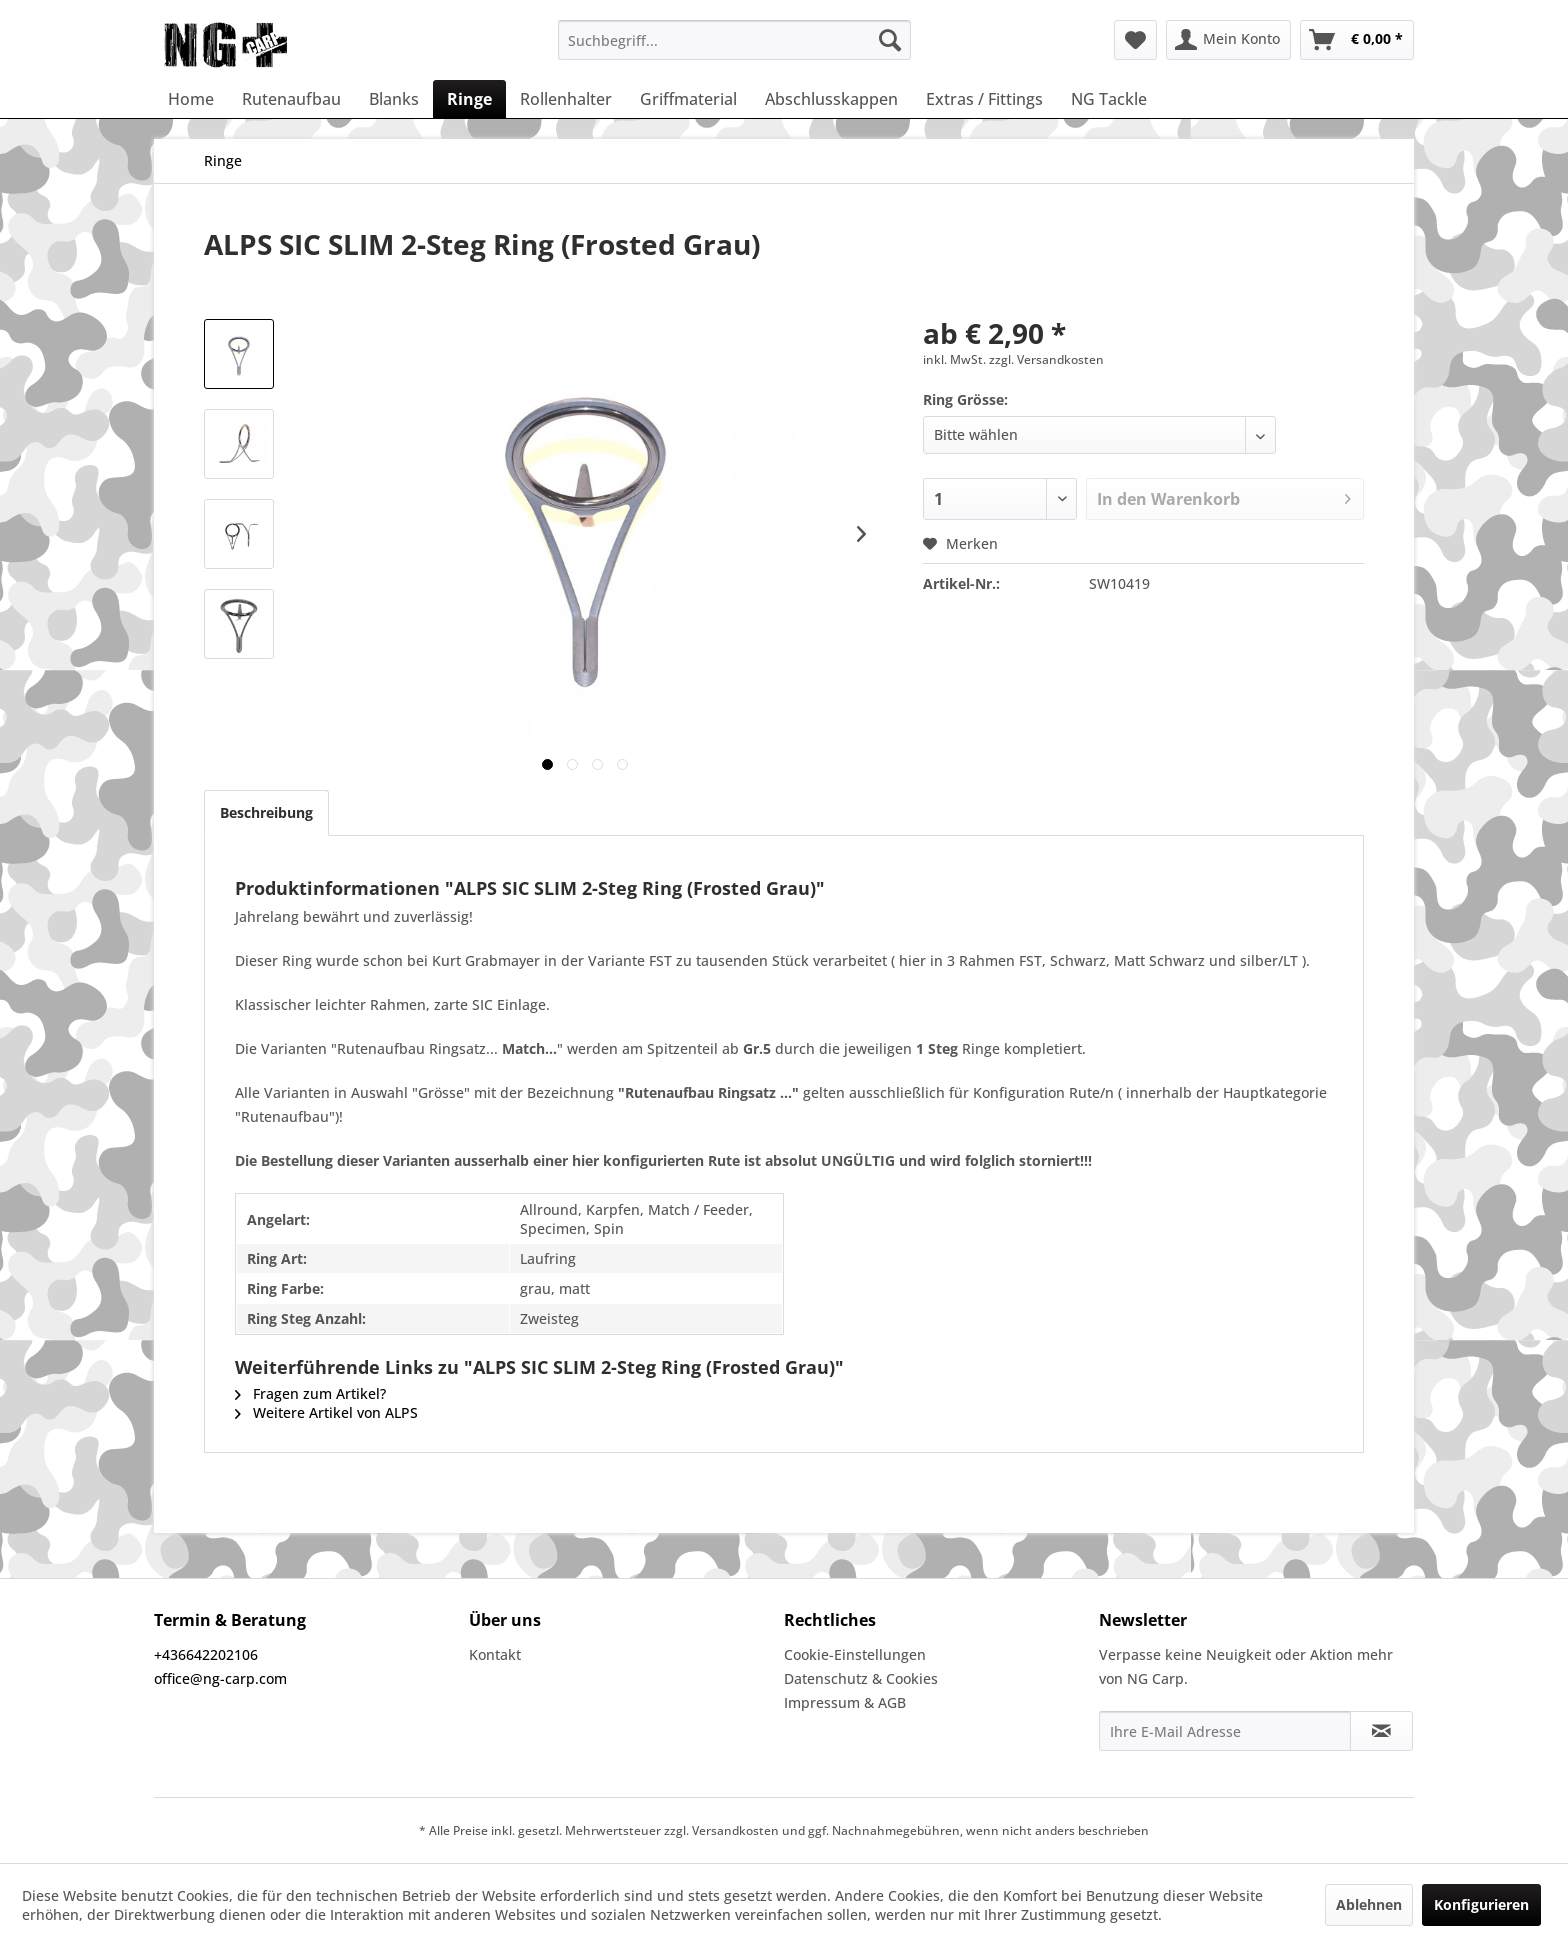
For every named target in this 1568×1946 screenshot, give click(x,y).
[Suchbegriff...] (734, 40)
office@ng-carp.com (220, 1678)
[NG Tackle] (1109, 99)
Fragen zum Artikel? (310, 1393)
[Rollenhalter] (566, 99)
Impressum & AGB (845, 1702)
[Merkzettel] (1135, 40)
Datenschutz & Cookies (861, 1678)
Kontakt (495, 1654)
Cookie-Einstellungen (855, 1654)
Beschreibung (266, 812)
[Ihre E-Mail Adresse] (1225, 1731)
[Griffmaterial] (688, 99)
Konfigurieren (1481, 1904)
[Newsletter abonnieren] (1381, 1731)
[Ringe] (469, 99)
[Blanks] (394, 99)
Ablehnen (1369, 1904)
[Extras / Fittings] (984, 99)
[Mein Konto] (1228, 40)
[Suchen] (890, 40)
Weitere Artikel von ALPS (326, 1412)
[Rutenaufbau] (291, 99)
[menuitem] (734, 40)
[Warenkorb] (1357, 40)
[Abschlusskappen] (831, 99)
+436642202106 (206, 1654)
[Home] (191, 99)
